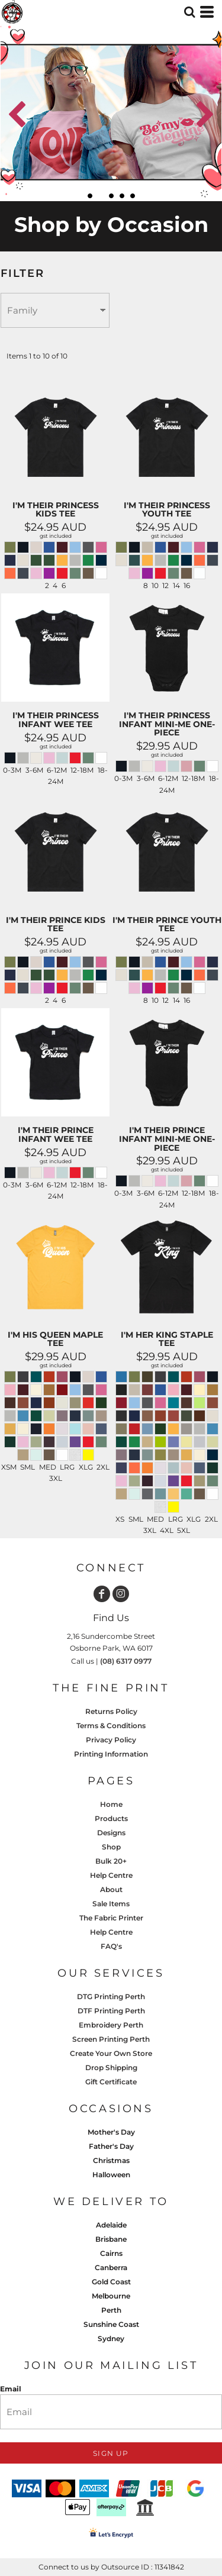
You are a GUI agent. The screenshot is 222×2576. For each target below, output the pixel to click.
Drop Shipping (111, 2067)
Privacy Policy (111, 1739)
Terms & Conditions (111, 1725)
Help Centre (111, 1875)
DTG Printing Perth (111, 1996)
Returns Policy (111, 1711)
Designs (111, 1832)
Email (10, 2388)
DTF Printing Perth (111, 2010)
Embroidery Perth (111, 2024)
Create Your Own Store (111, 2053)
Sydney (111, 2338)
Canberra (111, 2267)
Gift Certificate (111, 2081)
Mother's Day (111, 2132)
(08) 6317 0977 (126, 1661)
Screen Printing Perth (111, 2039)
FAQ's (111, 1946)
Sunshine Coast (111, 2324)
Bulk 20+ (111, 1861)
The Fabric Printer (111, 1917)
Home (111, 1804)
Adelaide (111, 2224)
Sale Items (111, 1903)
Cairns (111, 2253)
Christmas (111, 2160)
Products (111, 1818)
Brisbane (111, 2239)
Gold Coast (111, 2281)
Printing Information (111, 1753)
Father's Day (111, 2146)
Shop (111, 1846)
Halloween (111, 2174)
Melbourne (111, 2295)
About (111, 1889)
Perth (111, 2310)
